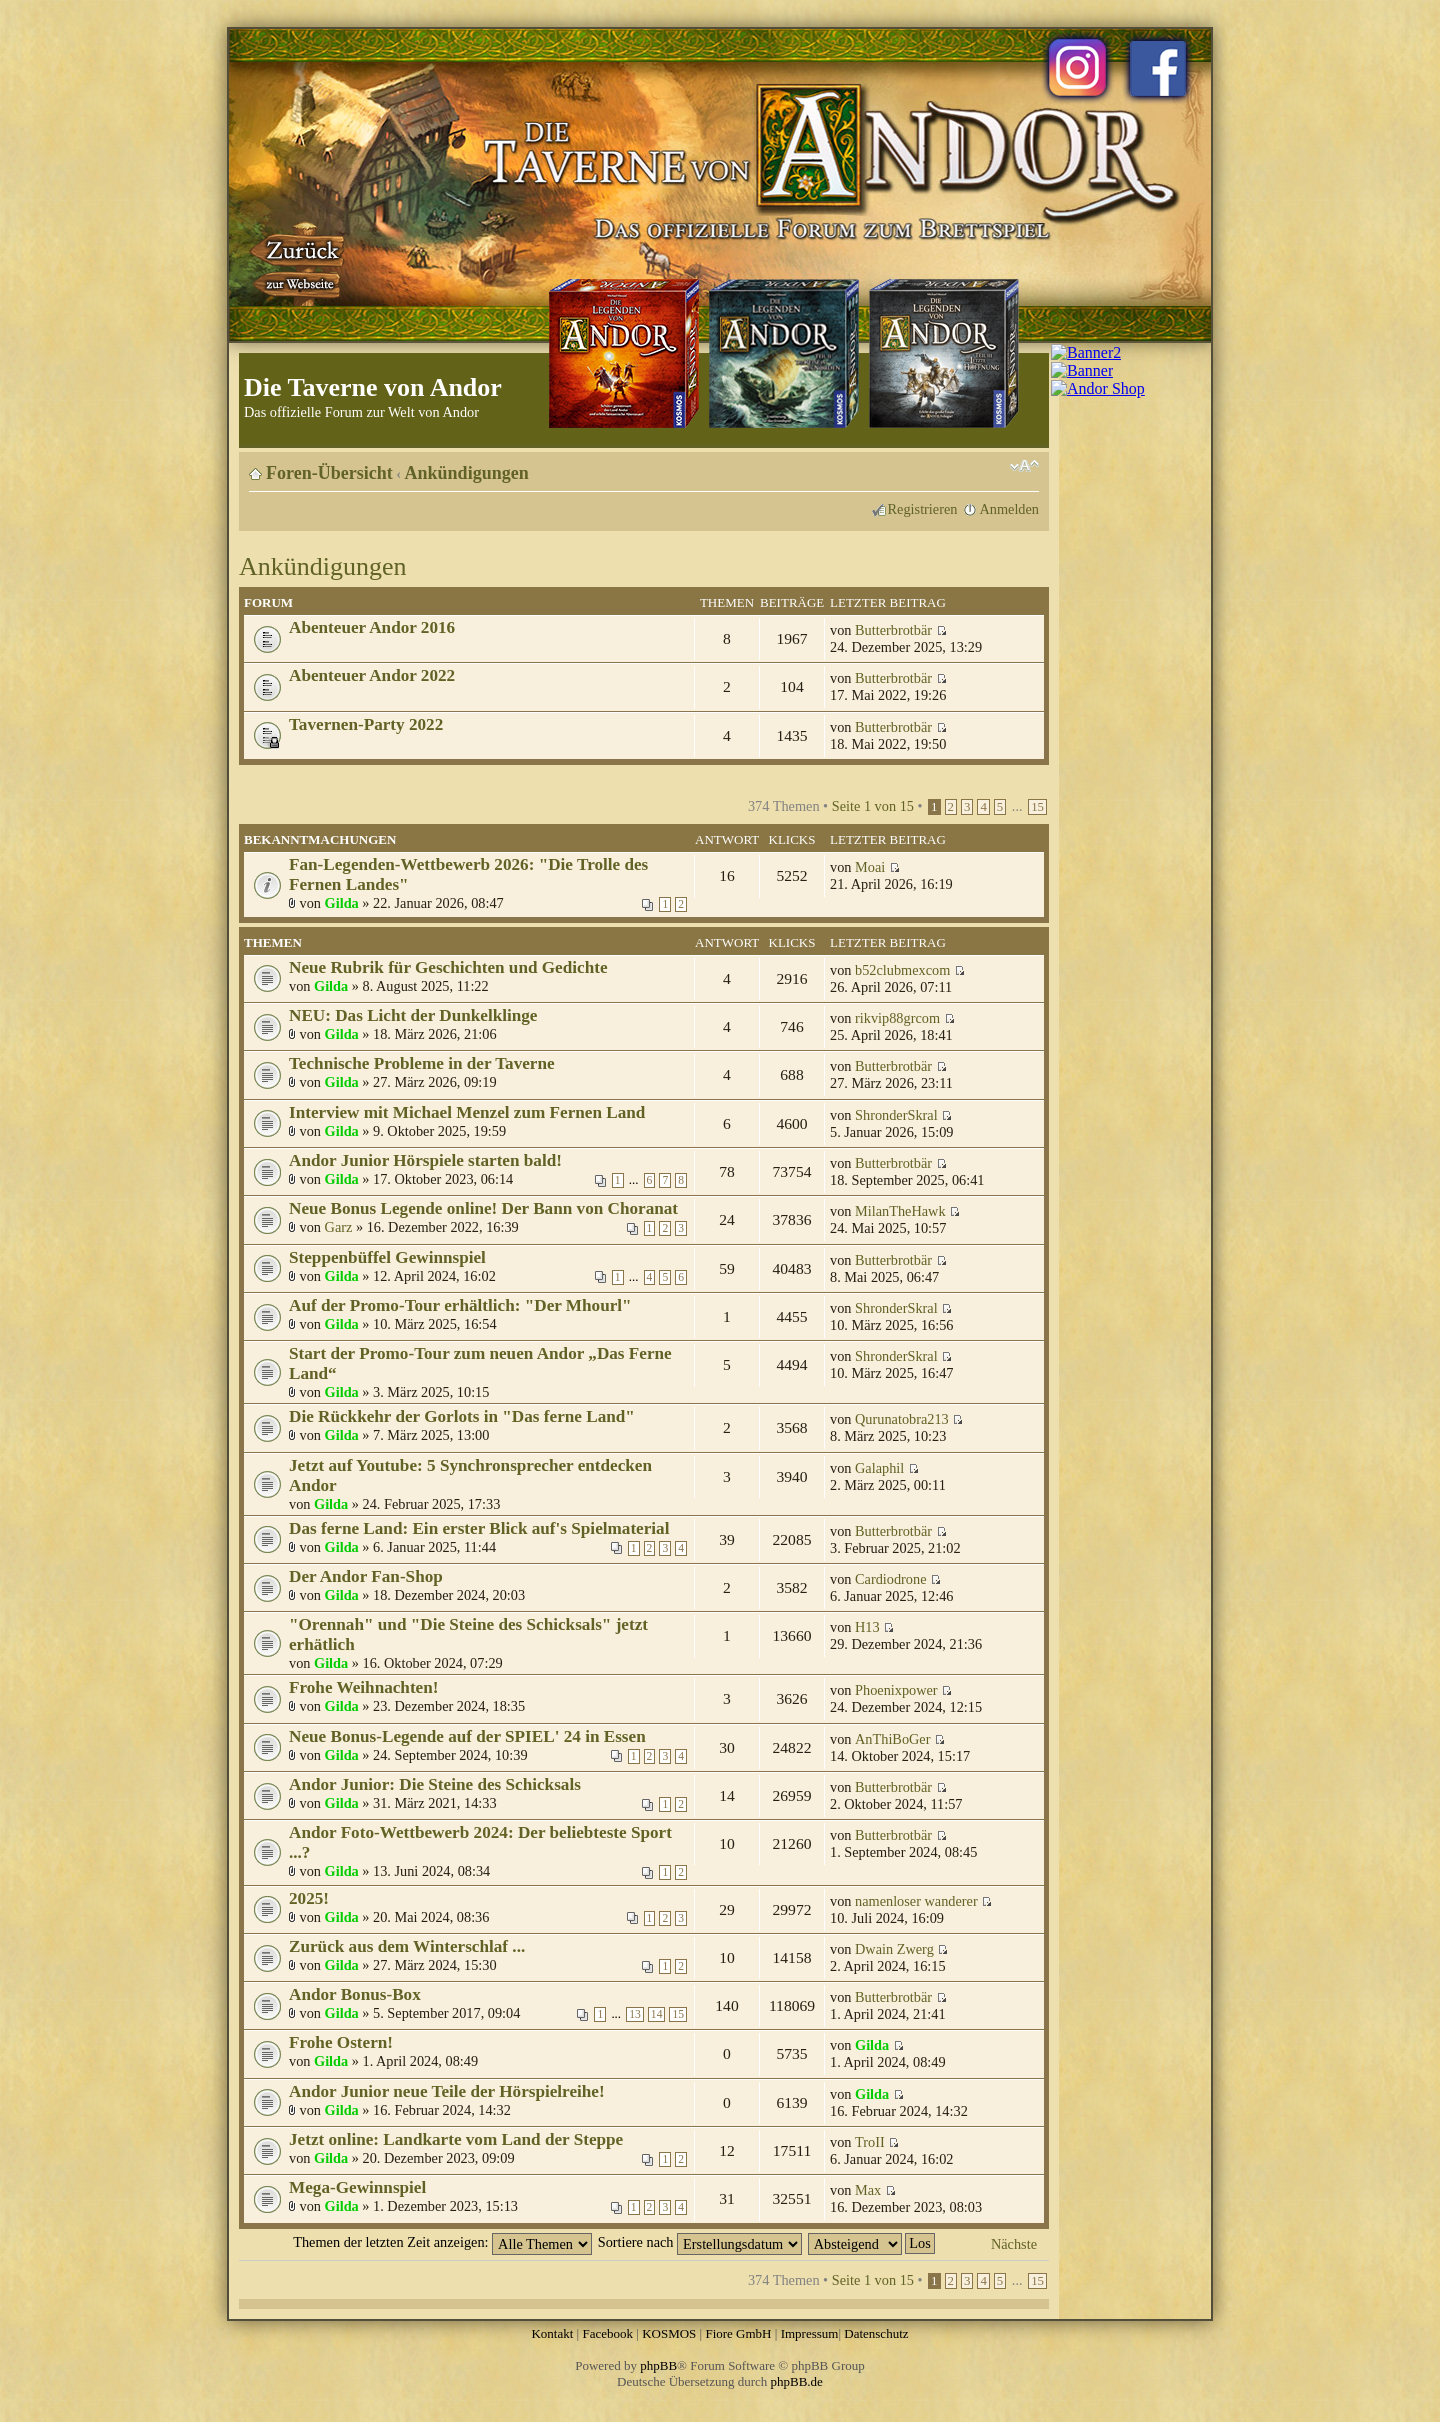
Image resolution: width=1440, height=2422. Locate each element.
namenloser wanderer (916, 1901)
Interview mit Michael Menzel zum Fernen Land (467, 1112)
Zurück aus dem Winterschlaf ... (407, 1946)
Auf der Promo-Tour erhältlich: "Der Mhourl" (460, 1305)
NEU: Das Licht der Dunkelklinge (413, 1015)
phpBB (658, 2365)
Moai (870, 867)
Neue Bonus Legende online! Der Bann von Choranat (483, 1208)
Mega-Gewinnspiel (357, 2187)
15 (1037, 807)
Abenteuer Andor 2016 (372, 627)
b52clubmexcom (902, 970)
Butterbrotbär (893, 630)
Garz (339, 1227)
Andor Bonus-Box (355, 1994)
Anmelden (1009, 509)
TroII (870, 2142)
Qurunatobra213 (902, 1419)
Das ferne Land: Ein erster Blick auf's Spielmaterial (479, 1528)
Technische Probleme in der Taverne (422, 1063)
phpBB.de (797, 2381)
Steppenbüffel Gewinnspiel (387, 1257)
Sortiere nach (700, 2242)
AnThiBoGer (892, 1739)
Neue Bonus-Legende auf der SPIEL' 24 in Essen (467, 1736)
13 (635, 2014)
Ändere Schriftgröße (1024, 466)
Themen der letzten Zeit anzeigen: (442, 2242)
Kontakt (552, 2333)
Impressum (810, 2333)
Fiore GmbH (738, 2333)
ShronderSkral (896, 1115)
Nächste (1014, 2244)
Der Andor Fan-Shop (366, 1576)
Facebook (607, 2333)
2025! (309, 1898)
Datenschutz (876, 2333)
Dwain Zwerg (894, 1949)
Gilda (342, 903)
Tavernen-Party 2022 (366, 724)
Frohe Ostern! (341, 2042)
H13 (867, 1627)
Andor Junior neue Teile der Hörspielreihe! (447, 2091)
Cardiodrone (890, 1579)
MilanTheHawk (900, 1211)
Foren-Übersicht (329, 473)
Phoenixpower (896, 1690)
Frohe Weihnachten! (364, 1687)
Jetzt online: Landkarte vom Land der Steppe (456, 2139)
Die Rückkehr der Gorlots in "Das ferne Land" (462, 1416)
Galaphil (879, 1468)
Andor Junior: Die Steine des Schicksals (435, 1784)
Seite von (873, 806)
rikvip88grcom (897, 1018)
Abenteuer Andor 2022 (372, 675)
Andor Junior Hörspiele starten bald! (425, 1160)
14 (657, 2014)
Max (868, 2190)
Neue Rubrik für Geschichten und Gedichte (448, 967)
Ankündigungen (467, 473)
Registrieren (923, 509)
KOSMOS (669, 2333)
